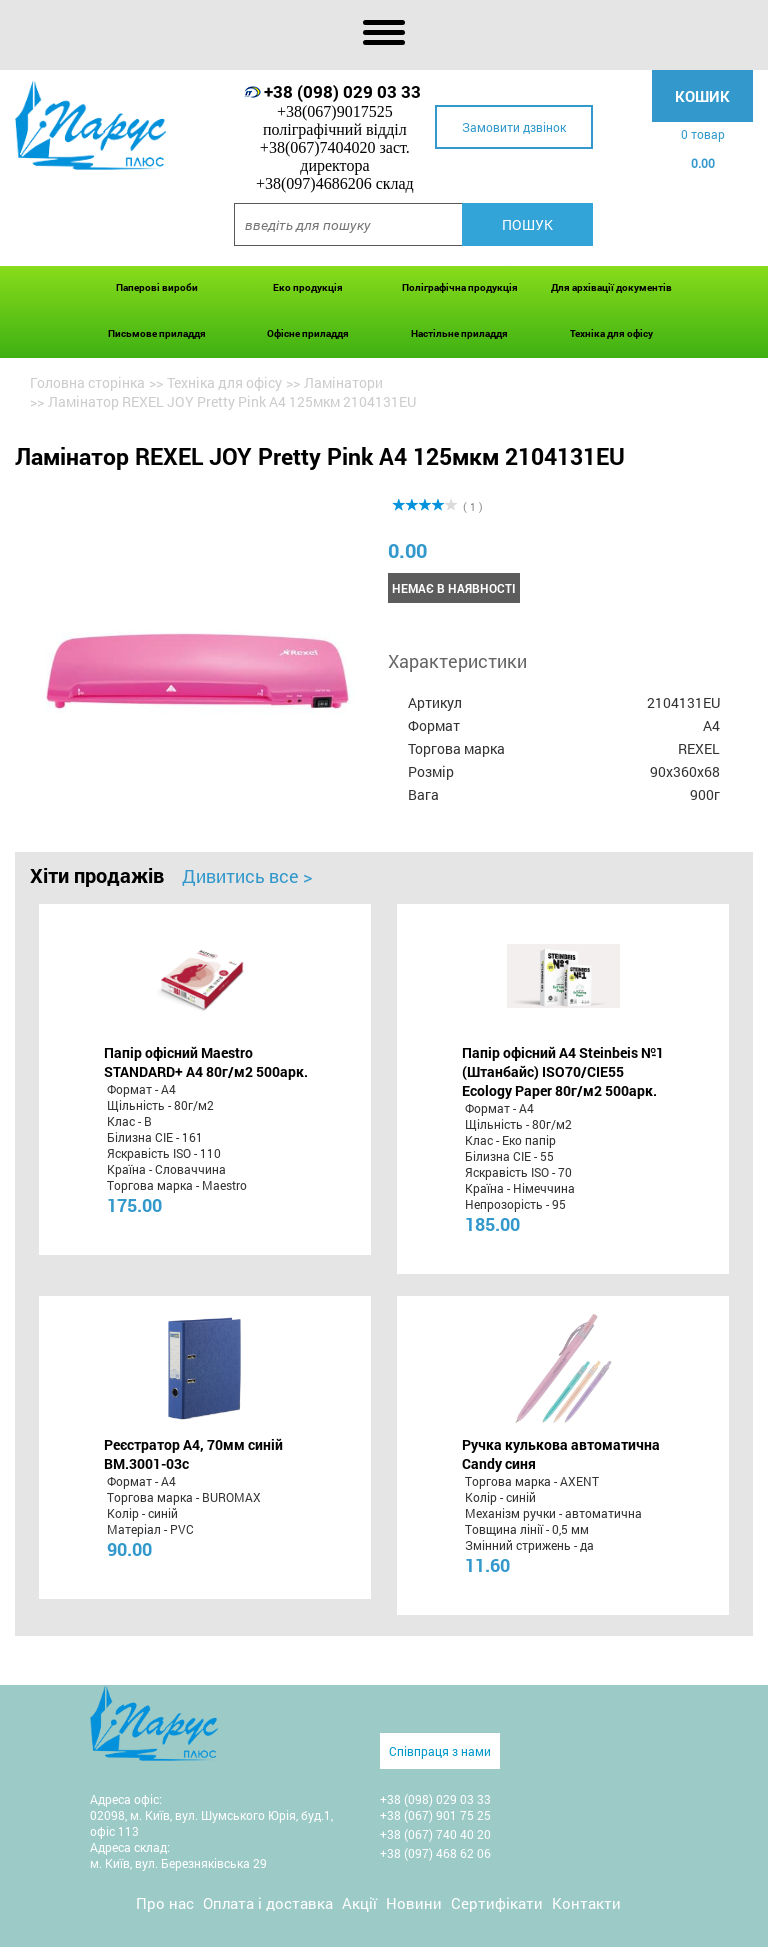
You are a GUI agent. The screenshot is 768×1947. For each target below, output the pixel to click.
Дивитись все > (247, 876)
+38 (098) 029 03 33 (342, 91)
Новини (414, 1903)
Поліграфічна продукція (460, 287)
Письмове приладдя (157, 333)
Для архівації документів (611, 287)
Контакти (586, 1903)
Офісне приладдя (308, 333)
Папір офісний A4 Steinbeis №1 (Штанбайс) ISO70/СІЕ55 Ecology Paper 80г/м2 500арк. (563, 1071)
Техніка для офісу (611, 333)
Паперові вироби (157, 287)
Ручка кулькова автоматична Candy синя (561, 1454)
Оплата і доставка (268, 1903)
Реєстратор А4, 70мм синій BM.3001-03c (193, 1454)
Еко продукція (308, 287)
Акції (359, 1903)
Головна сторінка (87, 382)
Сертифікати (497, 1903)
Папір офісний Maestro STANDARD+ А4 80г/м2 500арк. (206, 1062)
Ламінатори (343, 382)
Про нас (165, 1903)
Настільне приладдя (459, 333)
